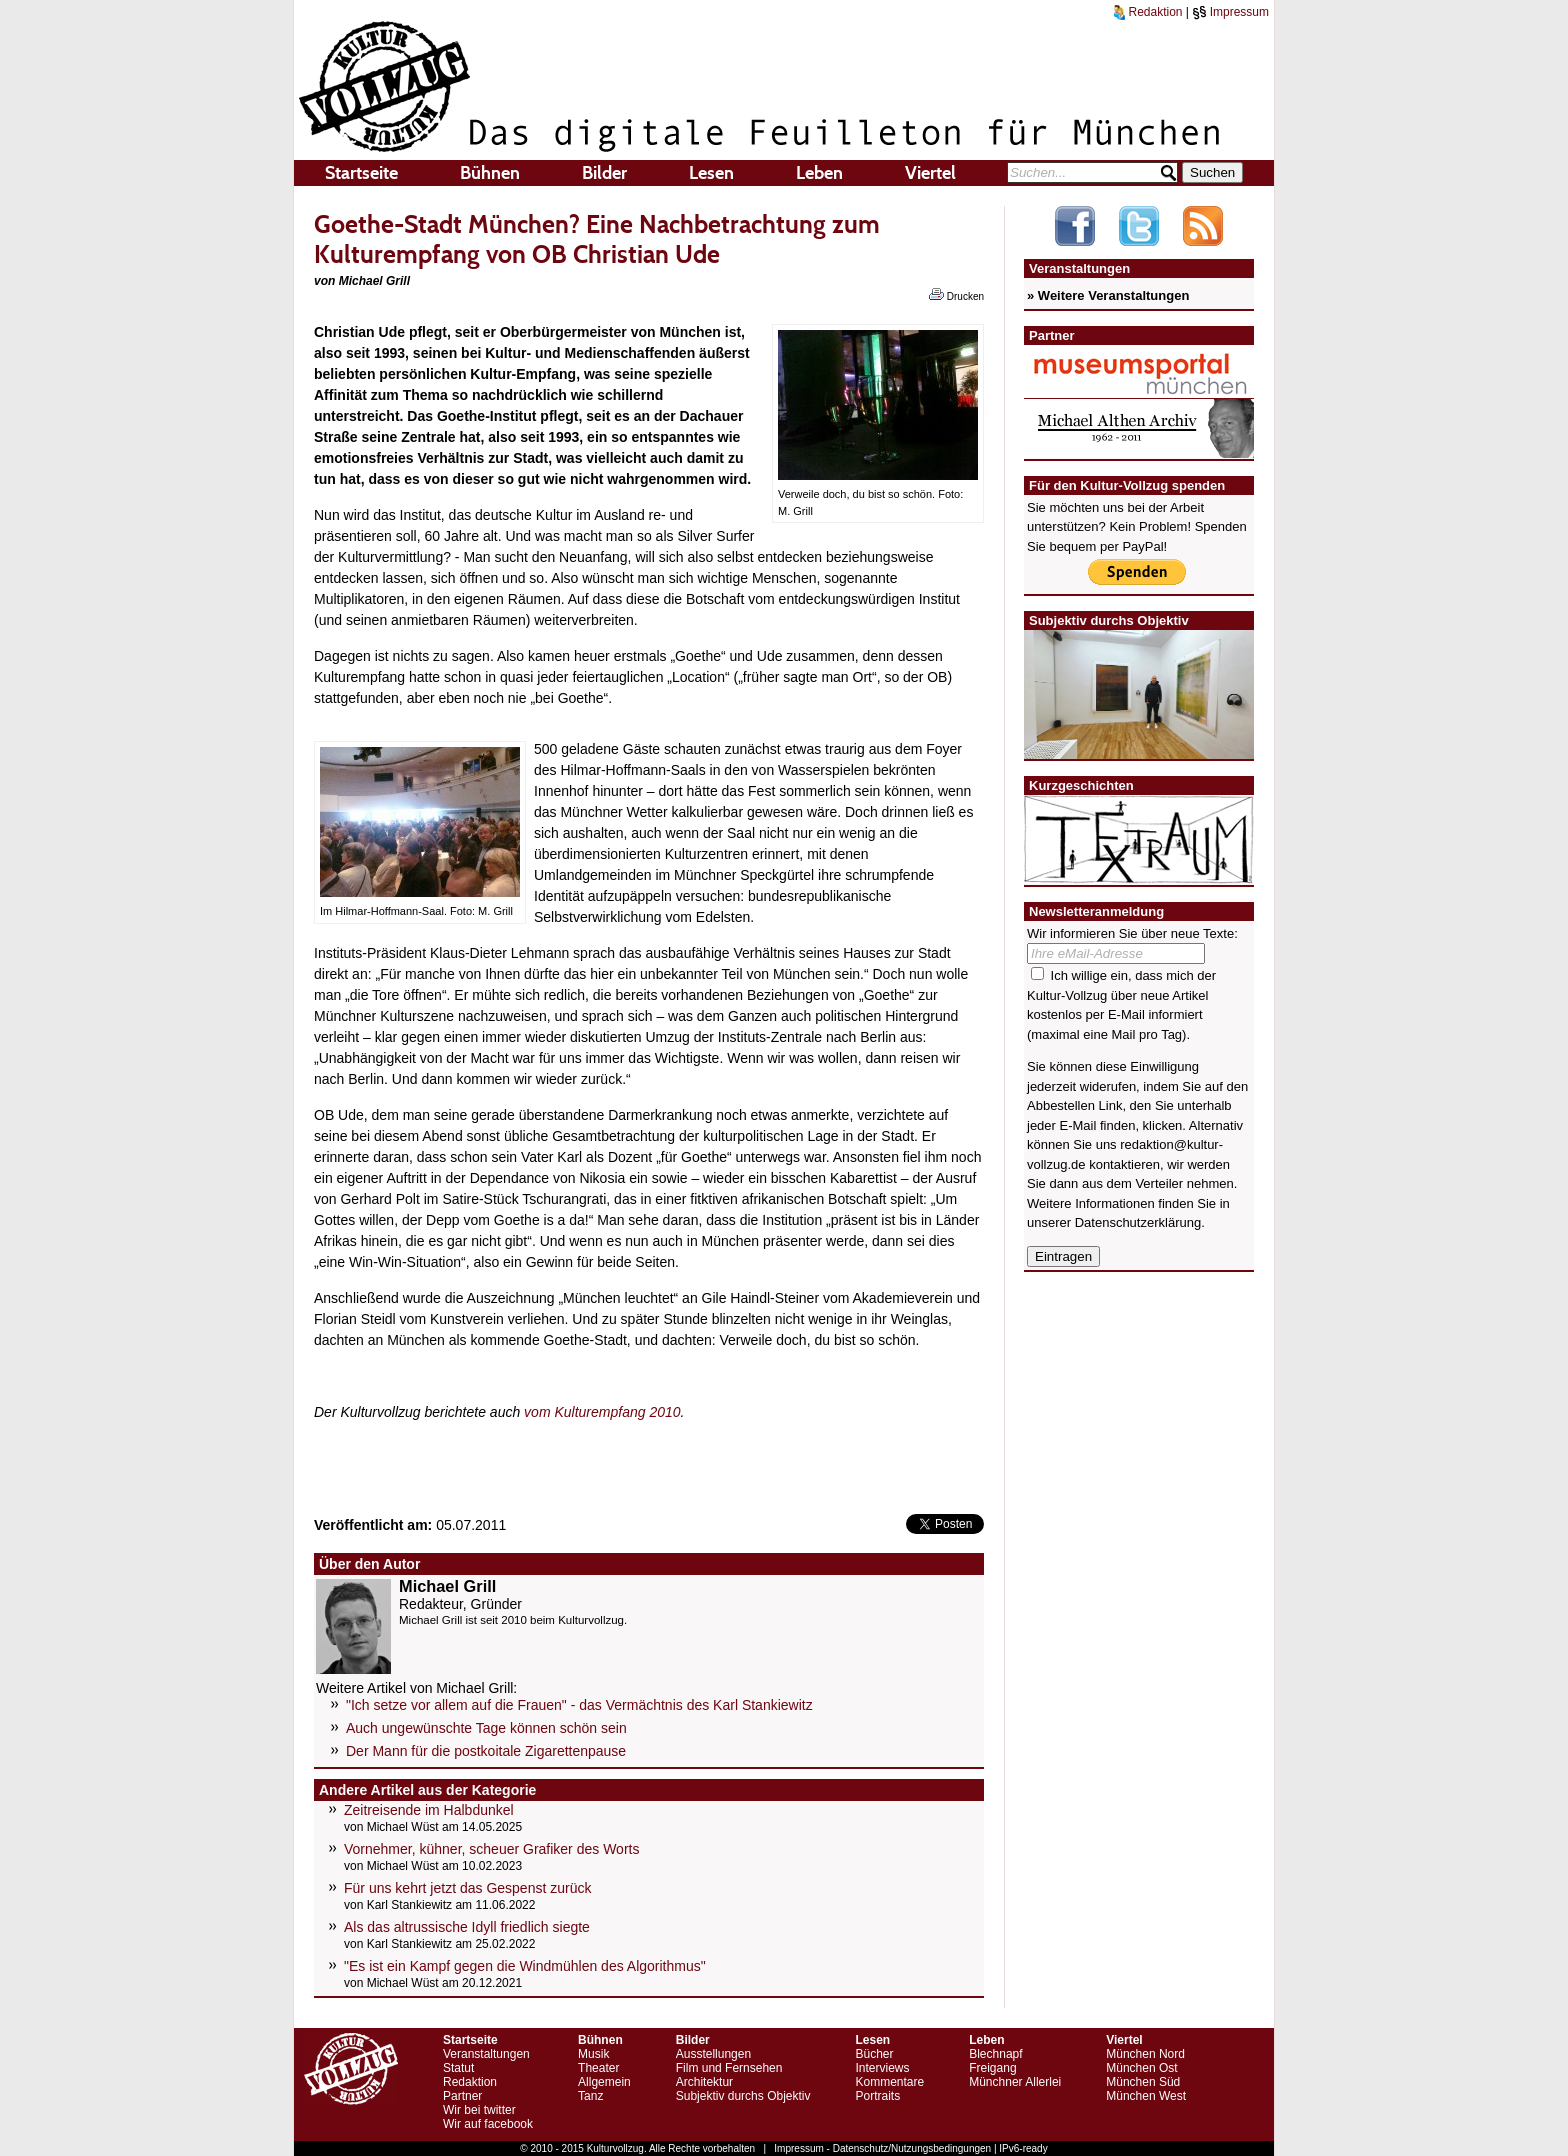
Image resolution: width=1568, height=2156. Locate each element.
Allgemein (604, 2082)
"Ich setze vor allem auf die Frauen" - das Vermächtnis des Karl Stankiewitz (579, 1705)
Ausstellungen (713, 2054)
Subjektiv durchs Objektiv (743, 2096)
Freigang (992, 2068)
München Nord (1145, 2054)
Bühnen (490, 173)
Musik (593, 2054)
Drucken (956, 295)
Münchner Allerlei (1015, 2082)
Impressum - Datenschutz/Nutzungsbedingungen (882, 2148)
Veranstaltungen (486, 2054)
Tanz (590, 2096)
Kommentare (889, 2082)
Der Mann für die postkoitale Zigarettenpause (486, 1751)
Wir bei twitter (479, 2110)
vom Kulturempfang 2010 (602, 1412)
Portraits (877, 2096)
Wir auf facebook (488, 2124)
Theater (598, 2068)
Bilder (604, 173)
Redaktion (1148, 12)
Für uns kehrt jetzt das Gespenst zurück (467, 1888)
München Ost (1141, 2068)
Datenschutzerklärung (1138, 1222)
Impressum (1230, 12)
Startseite (361, 173)
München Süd (1143, 2082)
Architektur (704, 2082)
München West (1146, 2096)
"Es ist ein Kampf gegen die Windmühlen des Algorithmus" (525, 1966)
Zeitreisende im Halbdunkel (429, 1810)
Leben (819, 173)
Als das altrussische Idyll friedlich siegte (467, 1927)
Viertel (930, 173)
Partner (462, 2096)
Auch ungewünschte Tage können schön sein (486, 1728)
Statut (458, 2068)
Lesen (711, 173)
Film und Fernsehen (729, 2068)
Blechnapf (995, 2054)
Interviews (882, 2068)
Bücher (874, 2054)
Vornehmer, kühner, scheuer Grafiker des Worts (491, 1849)
